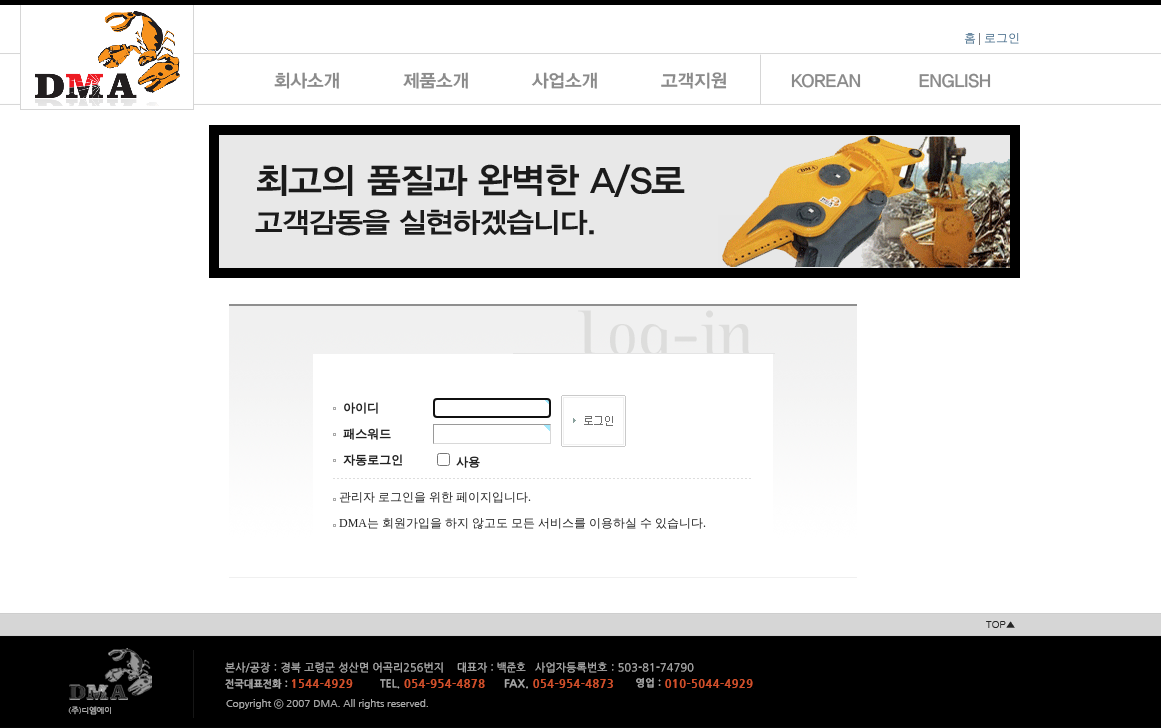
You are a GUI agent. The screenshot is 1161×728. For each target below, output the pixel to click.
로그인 (1002, 38)
